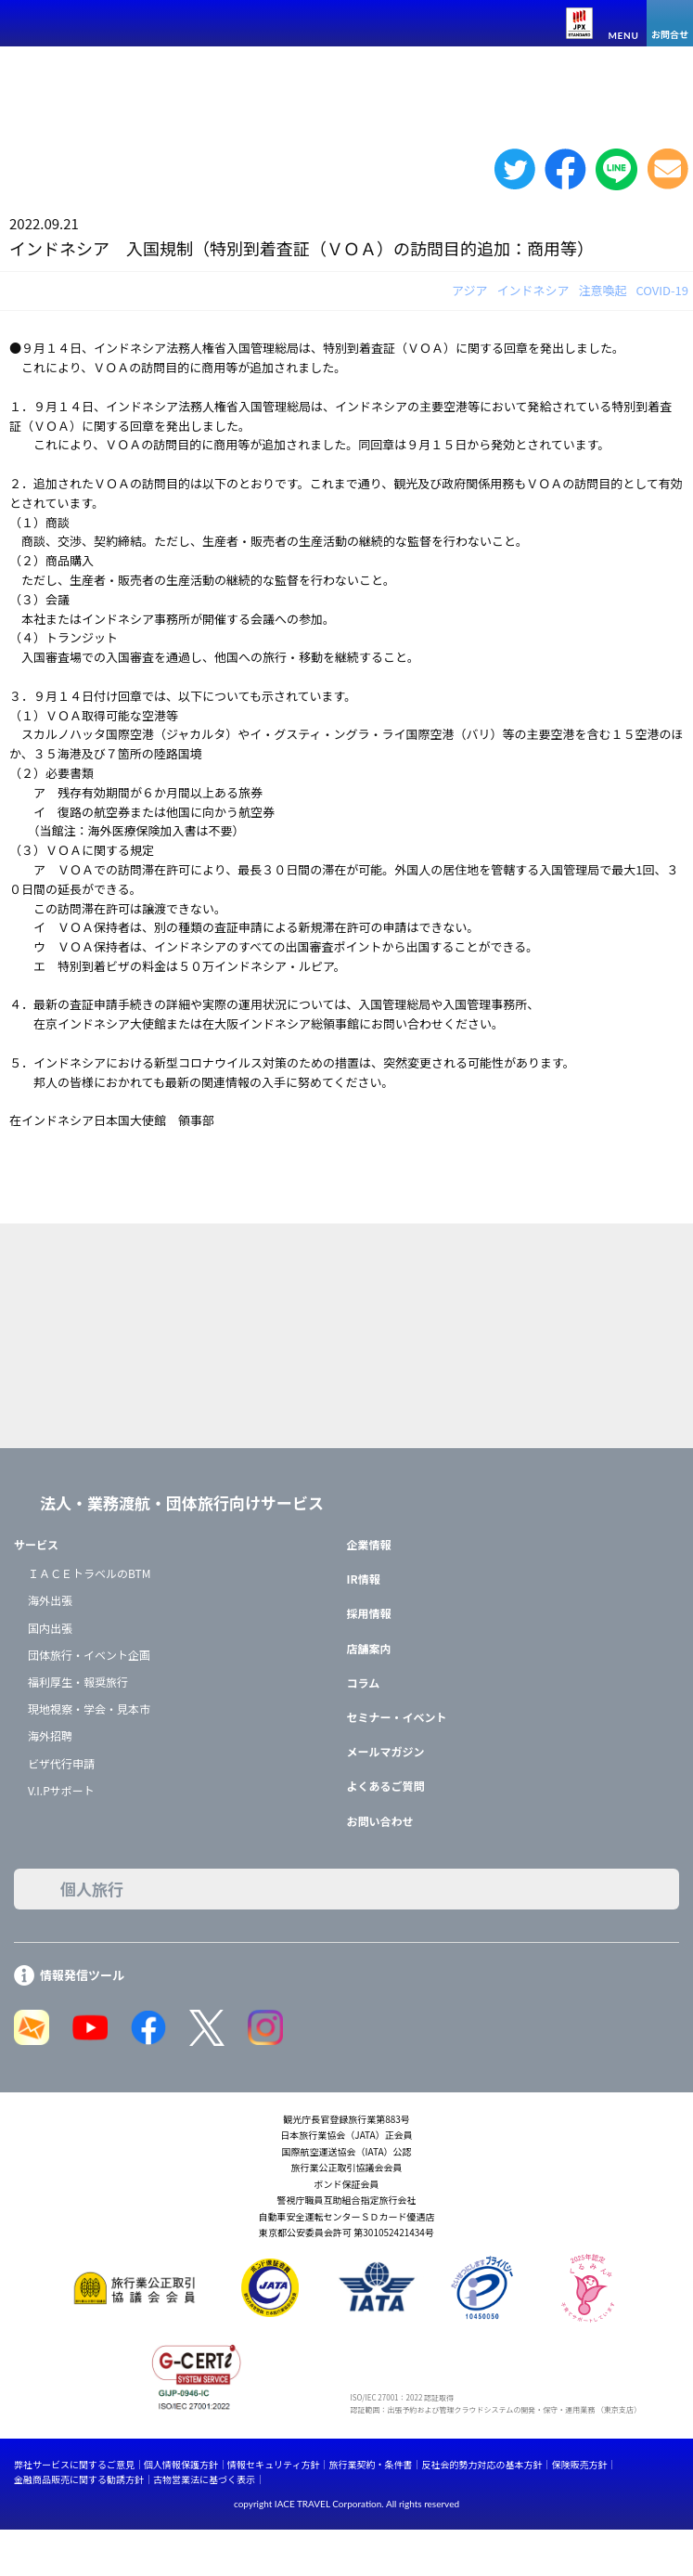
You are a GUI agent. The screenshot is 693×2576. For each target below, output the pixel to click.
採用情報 (369, 1613)
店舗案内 (369, 1648)
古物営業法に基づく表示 (204, 2479)
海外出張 (50, 1600)
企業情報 (369, 1544)
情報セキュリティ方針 (273, 2464)
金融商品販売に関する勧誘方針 (79, 2479)
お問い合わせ (380, 1821)
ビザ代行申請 (61, 1763)
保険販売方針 (579, 2464)
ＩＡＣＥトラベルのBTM (89, 1573)
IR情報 (363, 1578)
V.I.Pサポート (61, 1790)
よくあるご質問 (386, 1785)
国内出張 (50, 1628)
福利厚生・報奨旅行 (78, 1681)
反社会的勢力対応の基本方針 (481, 2464)
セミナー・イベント (397, 1717)
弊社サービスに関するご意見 (74, 2464)
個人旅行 (91, 1888)
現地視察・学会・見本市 (89, 1708)
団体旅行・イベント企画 (89, 1655)
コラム (363, 1682)
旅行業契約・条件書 (370, 2464)
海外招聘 (50, 1735)
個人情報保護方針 (181, 2464)
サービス (36, 1544)
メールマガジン (386, 1751)
